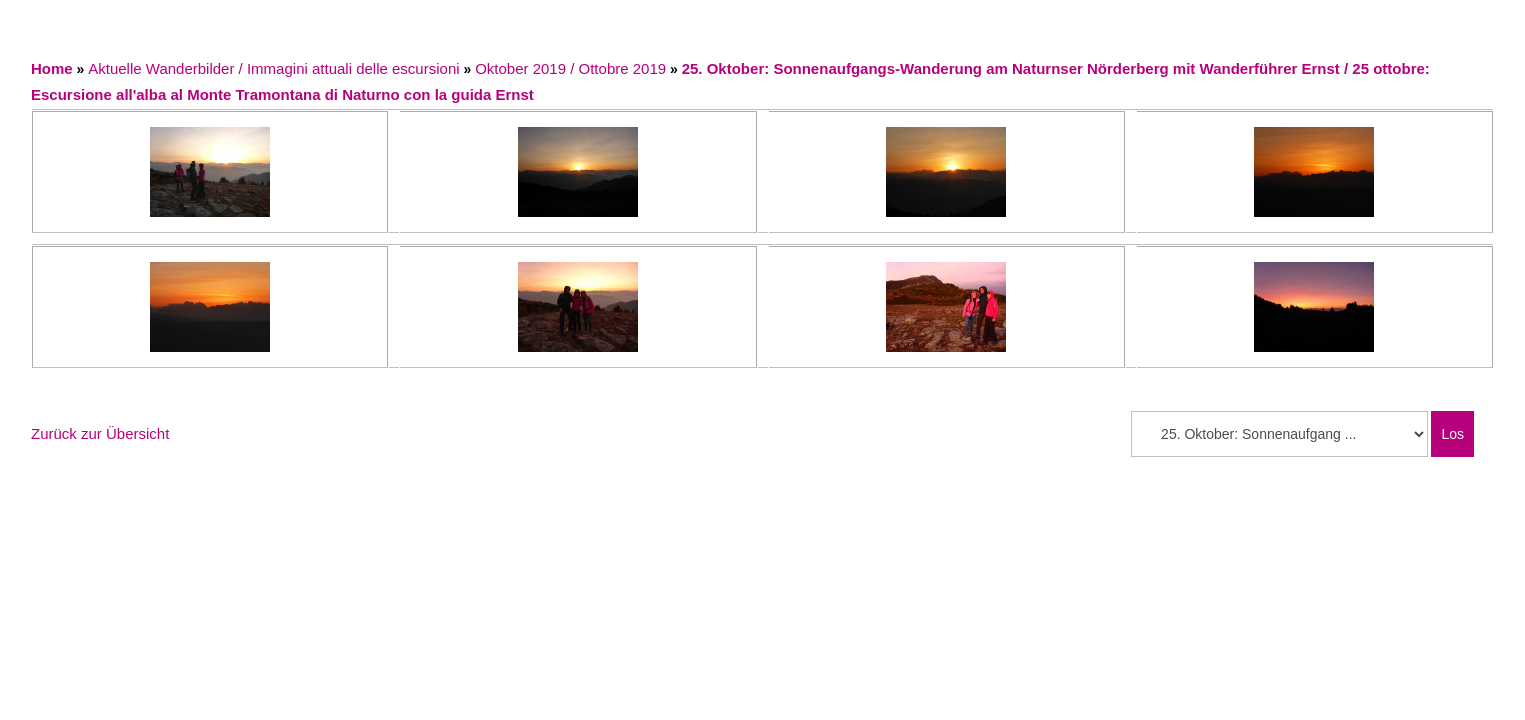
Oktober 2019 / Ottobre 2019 (570, 68)
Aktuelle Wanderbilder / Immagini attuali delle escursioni (273, 68)
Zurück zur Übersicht (100, 433)
